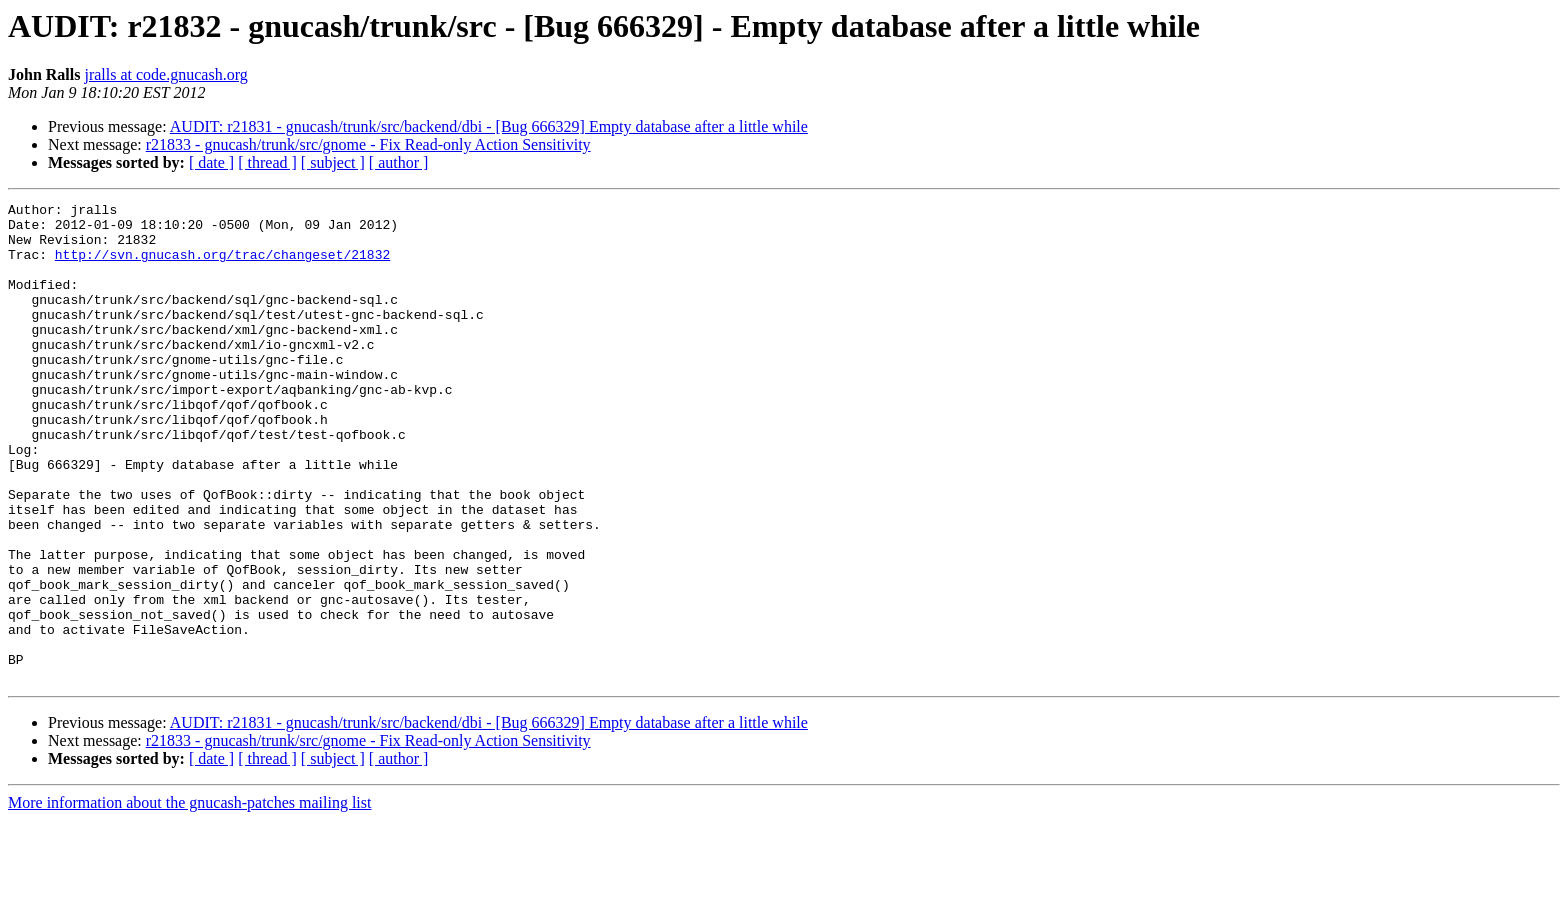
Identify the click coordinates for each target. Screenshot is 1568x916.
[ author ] (399, 162)
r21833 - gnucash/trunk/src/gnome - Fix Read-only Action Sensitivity (368, 144)
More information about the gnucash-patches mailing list (189, 898)
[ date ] (211, 162)
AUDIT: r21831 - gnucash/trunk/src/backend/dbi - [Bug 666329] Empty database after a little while (489, 126)
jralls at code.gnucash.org (165, 74)
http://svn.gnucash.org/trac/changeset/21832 (222, 266)
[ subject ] (333, 162)
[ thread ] (267, 162)
